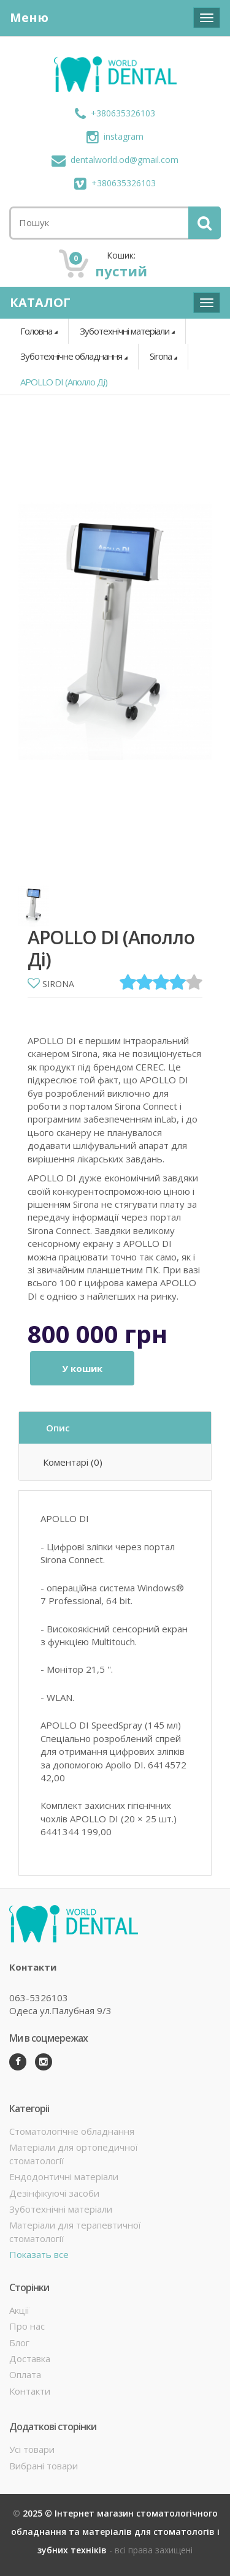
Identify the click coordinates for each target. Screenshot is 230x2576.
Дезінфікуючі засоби (54, 2193)
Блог (19, 2342)
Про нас (27, 2326)
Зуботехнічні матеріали (124, 331)
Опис (58, 1428)
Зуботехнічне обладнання (71, 356)
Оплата (25, 2374)
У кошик (82, 1368)
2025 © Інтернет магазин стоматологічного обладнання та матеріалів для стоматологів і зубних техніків (115, 2531)
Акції (19, 2310)
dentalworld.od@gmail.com (115, 159)
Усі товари (32, 2449)
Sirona (161, 356)
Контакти (29, 2391)
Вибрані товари (43, 2466)
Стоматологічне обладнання (71, 2131)
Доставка (29, 2358)
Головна (36, 331)
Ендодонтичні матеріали (63, 2176)
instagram (115, 136)
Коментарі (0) (72, 1462)
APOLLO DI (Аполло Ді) (63, 382)
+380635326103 (115, 113)
